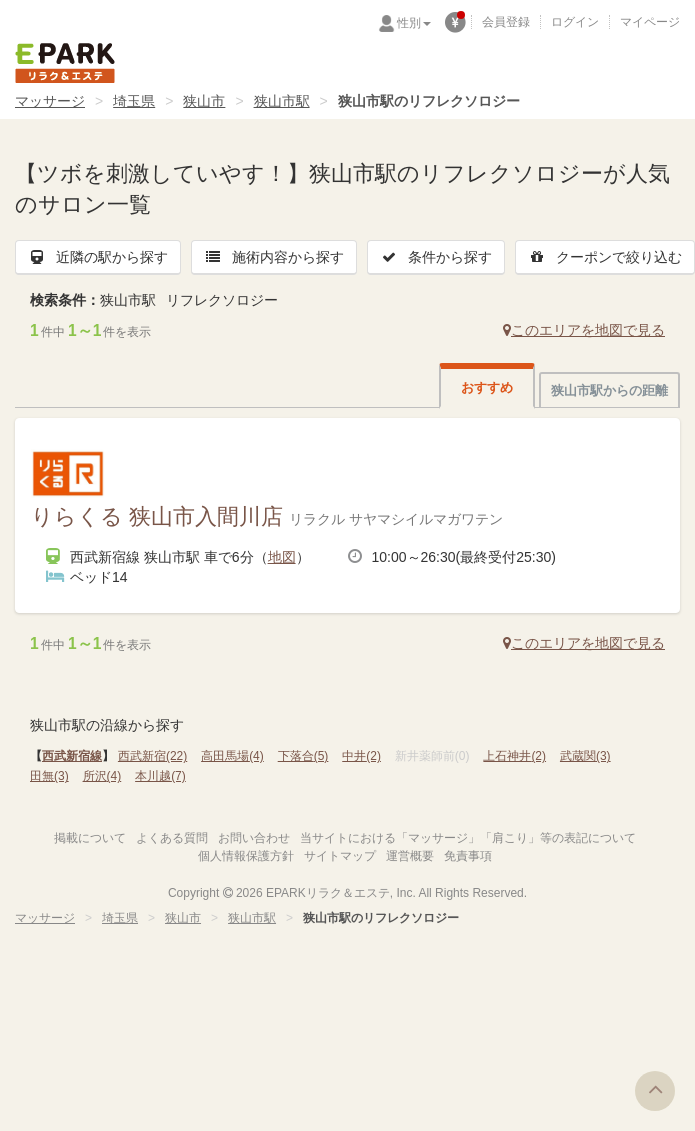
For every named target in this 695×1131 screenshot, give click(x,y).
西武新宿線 (72, 756)
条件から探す (436, 257)
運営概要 (410, 856)
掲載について (90, 838)
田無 (49, 776)
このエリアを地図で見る (584, 330)
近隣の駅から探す (98, 257)
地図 (282, 557)
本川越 (160, 776)
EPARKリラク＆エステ (65, 63)
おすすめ (487, 387)
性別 (414, 23)
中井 (361, 756)
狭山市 (204, 101)
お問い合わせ (254, 838)
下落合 (303, 756)
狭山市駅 (282, 101)
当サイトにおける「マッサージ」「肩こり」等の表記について (468, 838)
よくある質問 (172, 838)
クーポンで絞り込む (605, 257)
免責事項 (468, 856)
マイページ (650, 22)
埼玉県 (134, 101)
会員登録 (506, 22)
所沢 (102, 776)
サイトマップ (340, 856)
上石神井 (514, 756)
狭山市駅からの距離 (609, 390)
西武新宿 (152, 756)
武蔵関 (585, 756)
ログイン (575, 22)
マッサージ (50, 101)
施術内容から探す (274, 257)
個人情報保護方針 (246, 856)
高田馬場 (232, 756)
